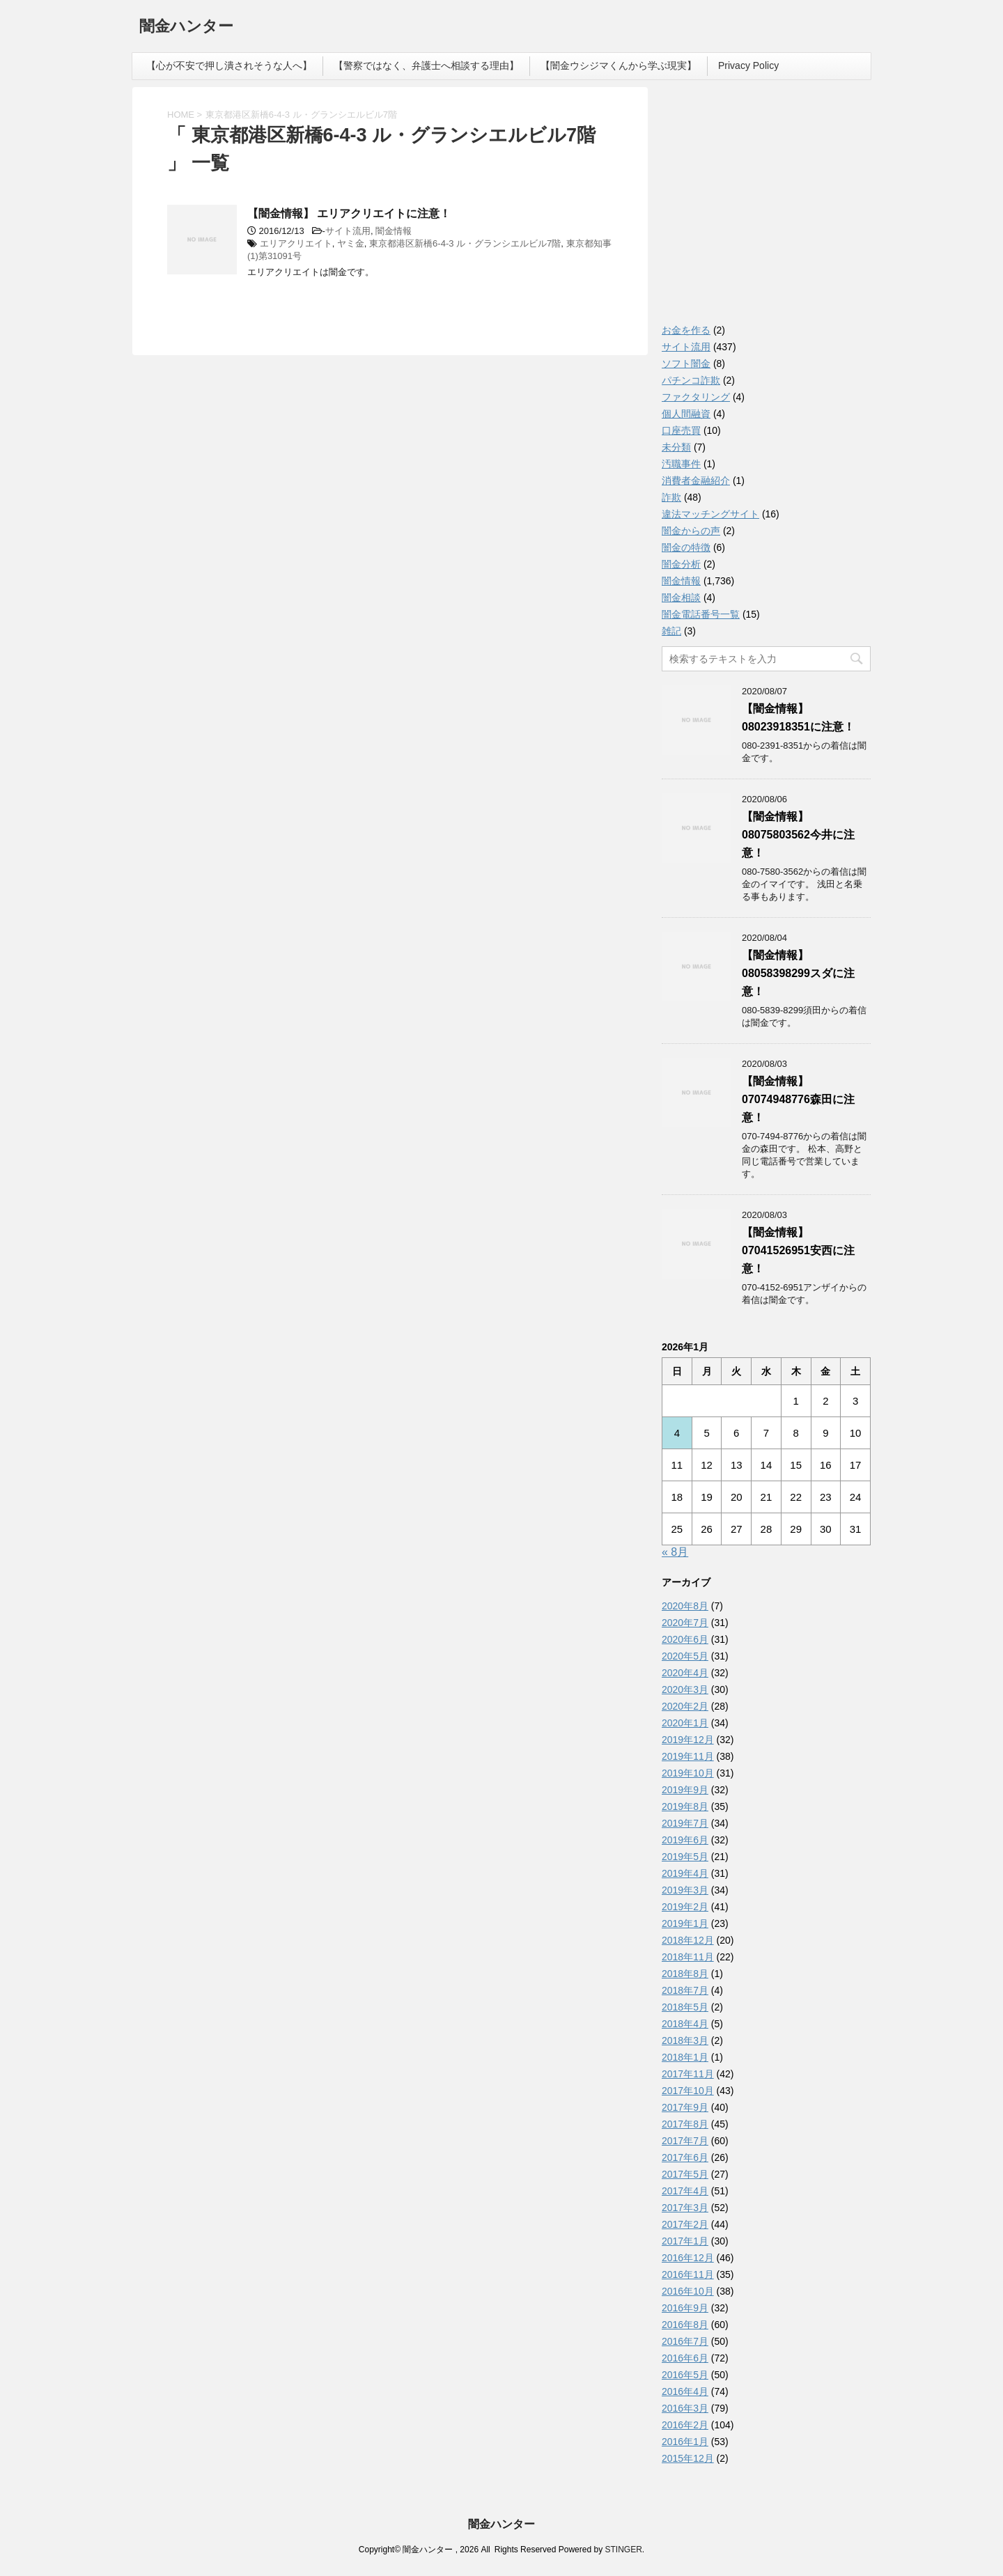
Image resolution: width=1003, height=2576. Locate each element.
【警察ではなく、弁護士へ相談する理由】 (426, 65)
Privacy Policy (748, 65)
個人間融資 (686, 413)
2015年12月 (688, 2458)
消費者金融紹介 (696, 480)
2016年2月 (685, 2424)
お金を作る (686, 330)
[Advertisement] (766, 209)
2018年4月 (685, 2023)
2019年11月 (688, 1756)
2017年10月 (688, 2090)
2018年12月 (688, 1940)
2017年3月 (685, 2207)
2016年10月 (688, 2291)
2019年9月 (685, 1789)
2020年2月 (685, 1706)
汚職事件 (681, 463)
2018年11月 (688, 1956)
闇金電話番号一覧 (701, 614)
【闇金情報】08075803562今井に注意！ (798, 835)
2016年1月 (685, 2441)
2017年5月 (685, 2174)
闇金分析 (681, 564)
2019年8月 (685, 1806)
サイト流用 (348, 231)
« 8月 (675, 1552)
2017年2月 (685, 2224)
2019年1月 (685, 1923)
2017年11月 (688, 2073)
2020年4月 (685, 1672)
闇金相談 (681, 597)
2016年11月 (688, 2274)
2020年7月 (685, 1622)
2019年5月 (685, 1856)
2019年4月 (685, 1873)
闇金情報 (393, 231)
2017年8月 (685, 2124)
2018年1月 (685, 2057)
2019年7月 (685, 1823)
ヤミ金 (350, 243)
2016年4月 (685, 2391)
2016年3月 (685, 2408)
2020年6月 (685, 1639)
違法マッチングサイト (710, 514)
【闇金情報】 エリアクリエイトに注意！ (349, 213)
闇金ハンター (186, 27)
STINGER (623, 2549)
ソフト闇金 (686, 363)
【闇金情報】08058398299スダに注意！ (798, 973)
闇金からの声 (691, 530)
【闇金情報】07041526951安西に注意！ (798, 1250)
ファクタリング (696, 397)
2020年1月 (685, 1722)
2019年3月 (685, 1890)
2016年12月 (688, 2257)
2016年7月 (685, 2341)
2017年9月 (685, 2107)
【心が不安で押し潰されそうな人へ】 (229, 65)
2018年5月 (685, 2007)
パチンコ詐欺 (691, 380)
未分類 (676, 447)
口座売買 (681, 430)
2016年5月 (685, 2374)
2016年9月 (685, 2307)
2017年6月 (685, 2157)
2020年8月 (685, 1605)
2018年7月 (685, 1990)
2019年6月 (685, 1839)
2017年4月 (685, 2190)
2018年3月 (685, 2040)
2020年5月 (685, 1656)
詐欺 (671, 497)
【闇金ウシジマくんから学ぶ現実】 (619, 65)
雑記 (671, 631)
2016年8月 (685, 2324)
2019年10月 (688, 1773)
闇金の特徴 (686, 547)
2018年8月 (685, 1973)
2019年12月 (688, 1739)
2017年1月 (685, 2241)
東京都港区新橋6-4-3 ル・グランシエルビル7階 (465, 243)
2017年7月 (685, 2140)
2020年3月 (685, 1689)
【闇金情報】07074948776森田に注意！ (798, 1099)
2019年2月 (685, 1906)
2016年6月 (685, 2358)
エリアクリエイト (296, 243)
